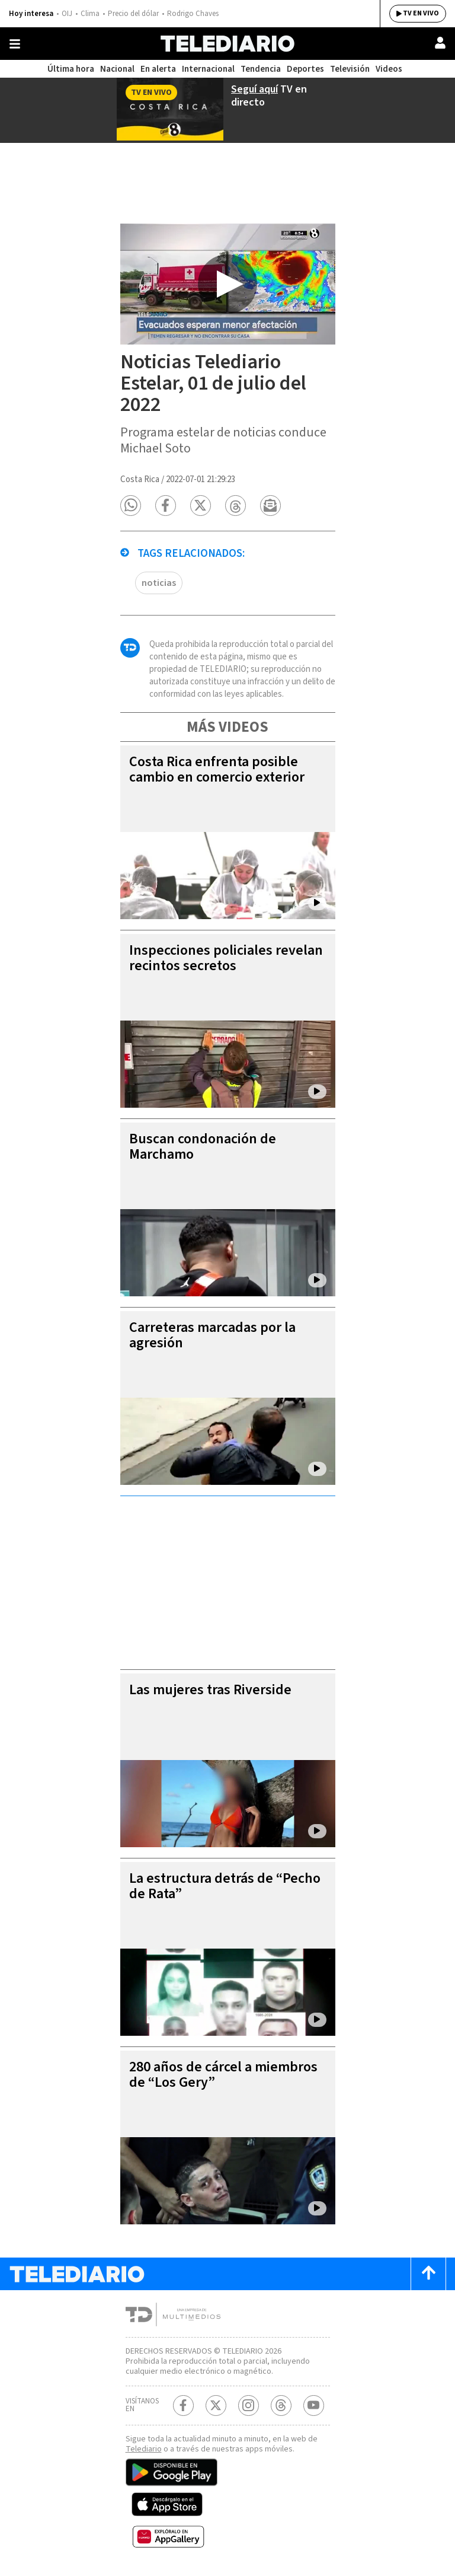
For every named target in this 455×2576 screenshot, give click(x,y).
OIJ (67, 13)
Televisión (350, 69)
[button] (130, 505)
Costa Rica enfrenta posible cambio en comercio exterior (217, 769)
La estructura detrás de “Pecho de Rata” (225, 1886)
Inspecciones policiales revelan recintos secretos (226, 958)
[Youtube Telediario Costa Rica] (313, 2405)
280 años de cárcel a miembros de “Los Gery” (223, 2075)
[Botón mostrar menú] (15, 44)
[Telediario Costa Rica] (227, 43)
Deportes (305, 69)
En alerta (158, 69)
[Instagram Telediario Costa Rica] (248, 2405)
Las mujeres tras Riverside (210, 1689)
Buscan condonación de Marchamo (202, 1146)
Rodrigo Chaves (193, 13)
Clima (90, 13)
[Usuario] (440, 43)
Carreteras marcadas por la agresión (212, 1335)
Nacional (117, 69)
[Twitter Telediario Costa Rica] (216, 2405)
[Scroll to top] (428, 2274)
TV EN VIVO (421, 13)
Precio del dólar (133, 13)
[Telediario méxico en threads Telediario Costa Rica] (281, 2405)
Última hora (70, 69)
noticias (159, 582)
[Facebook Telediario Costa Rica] (183, 2405)
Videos (389, 69)
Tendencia (261, 69)
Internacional (208, 69)
